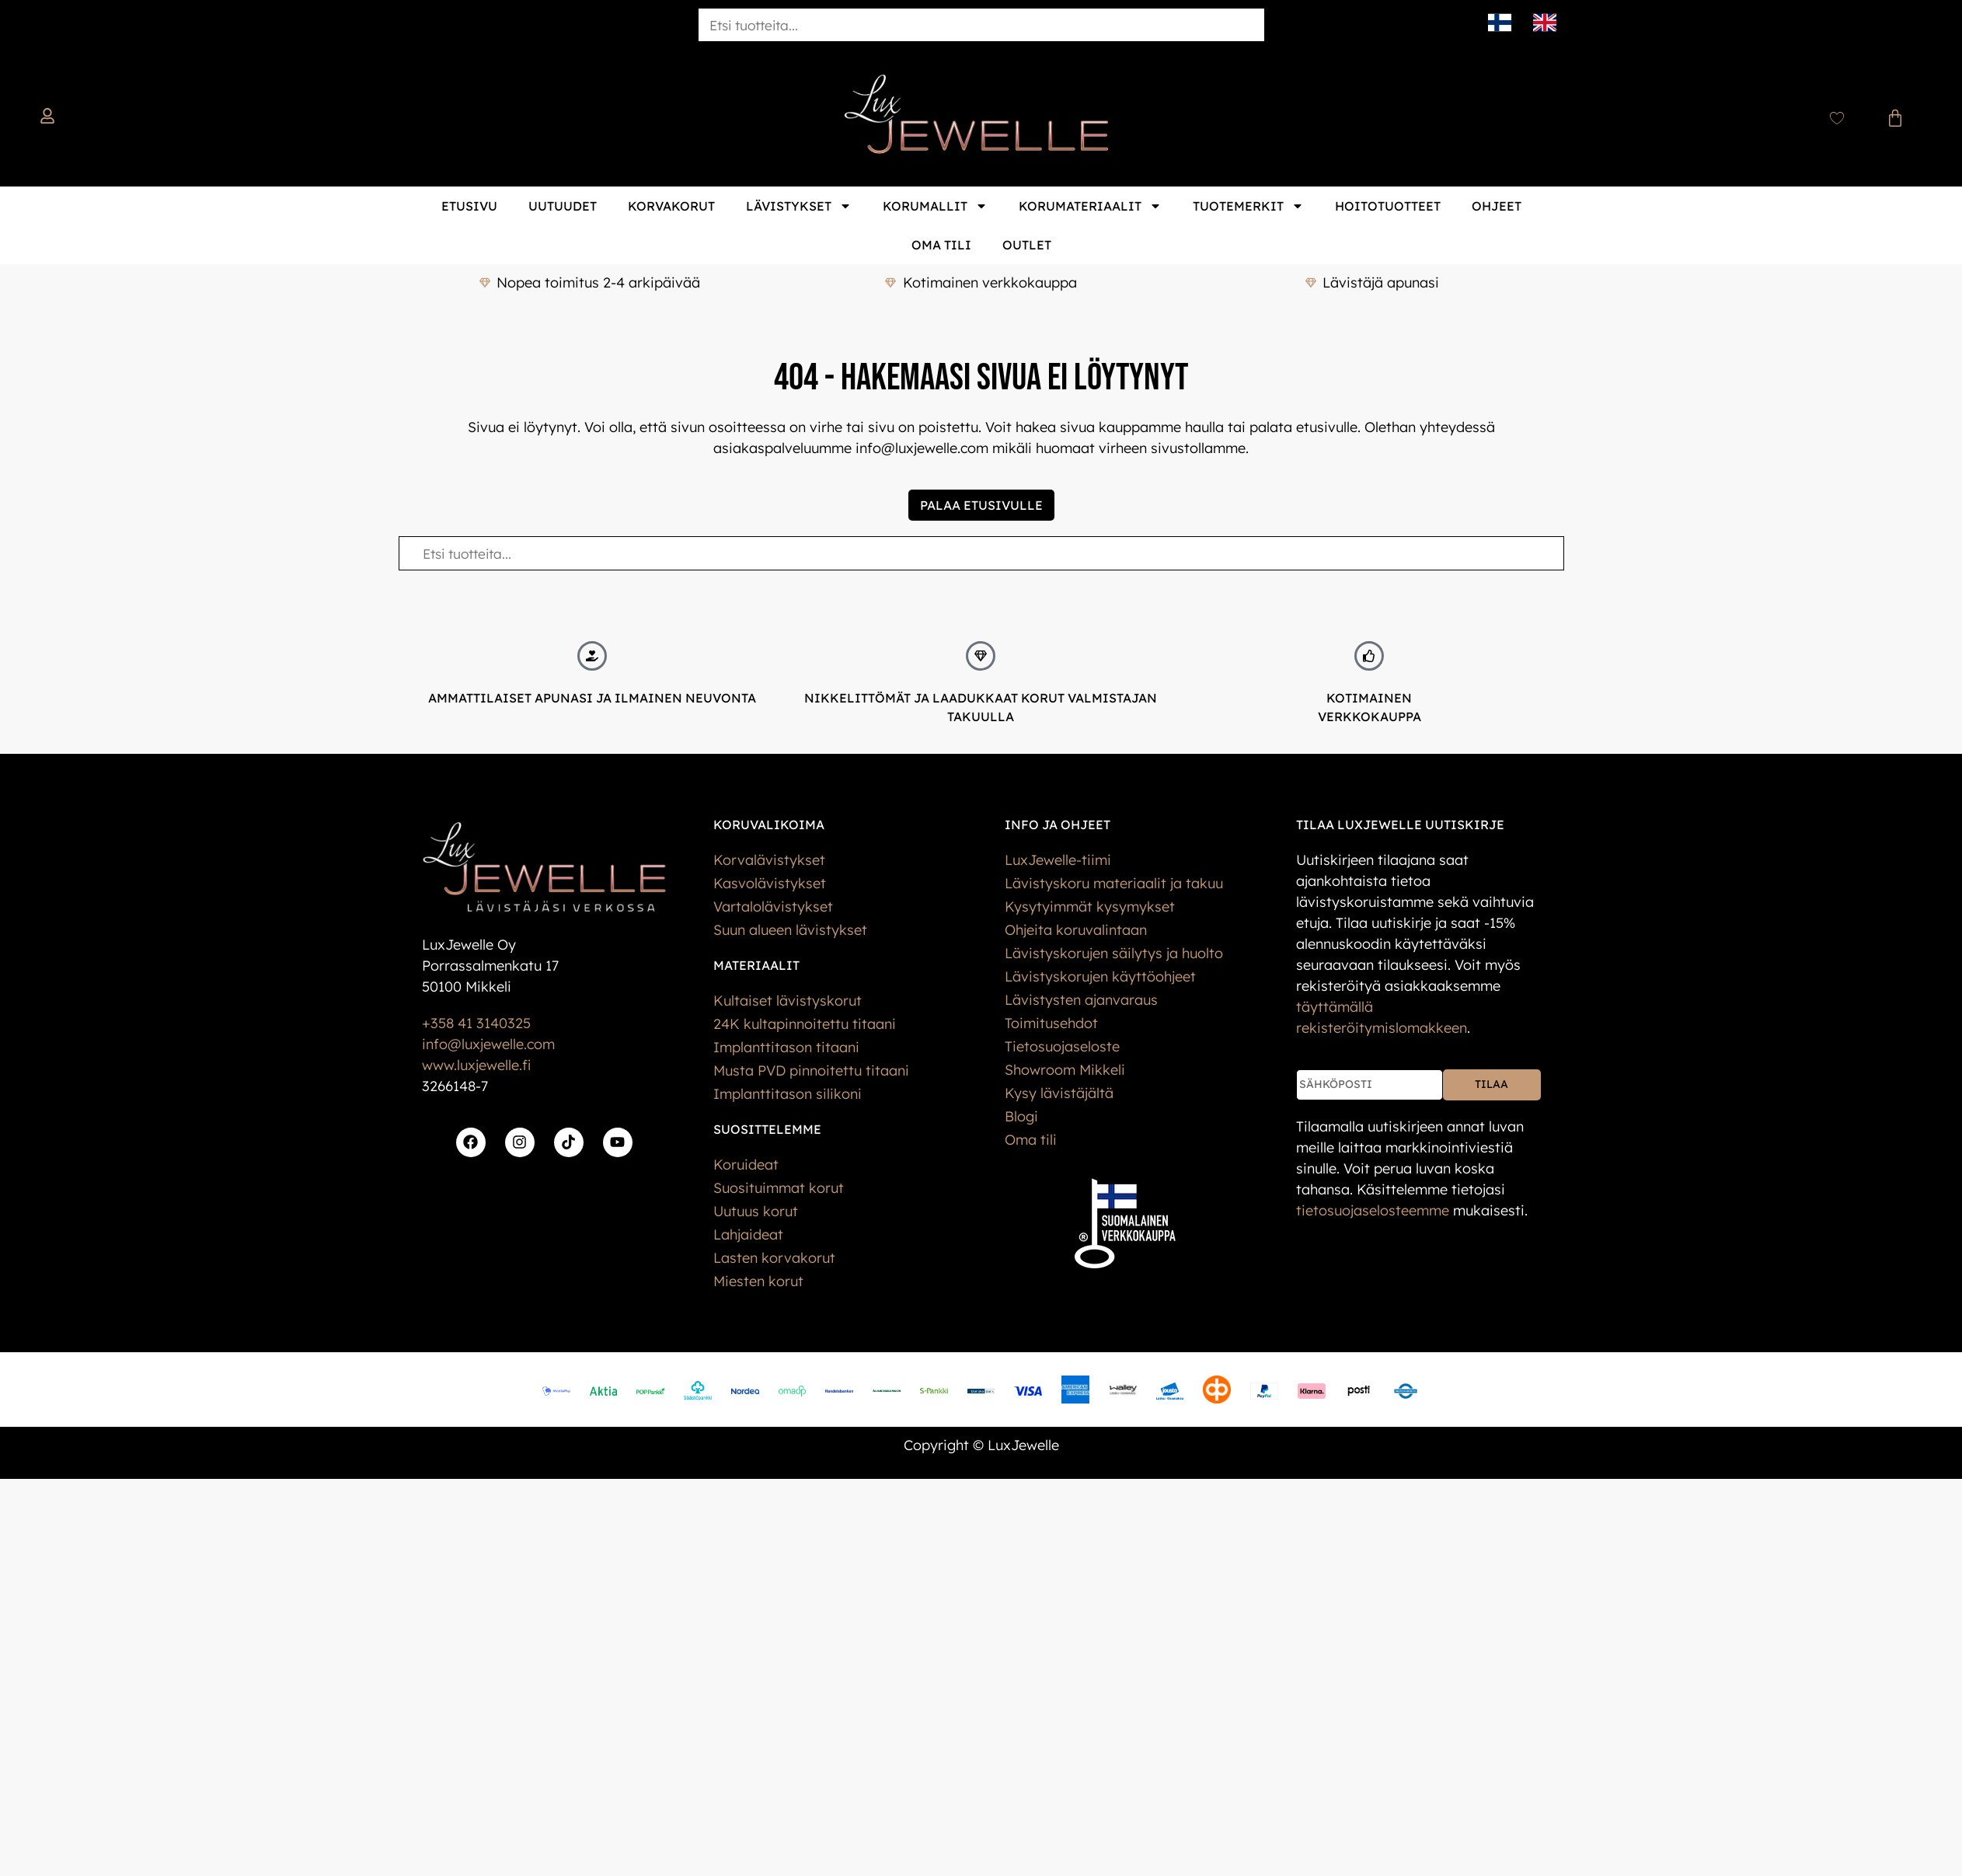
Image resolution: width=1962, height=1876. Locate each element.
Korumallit (935, 206)
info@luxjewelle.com (488, 1044)
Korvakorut (671, 206)
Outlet (1026, 245)
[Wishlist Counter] (1837, 118)
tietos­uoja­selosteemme (1372, 1210)
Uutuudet (562, 206)
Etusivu (469, 206)
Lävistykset (799, 206)
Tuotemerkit (1248, 206)
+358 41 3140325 (476, 1023)
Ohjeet (1496, 206)
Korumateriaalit (1090, 206)
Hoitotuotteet (1388, 206)
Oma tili (941, 245)
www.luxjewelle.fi (476, 1065)
